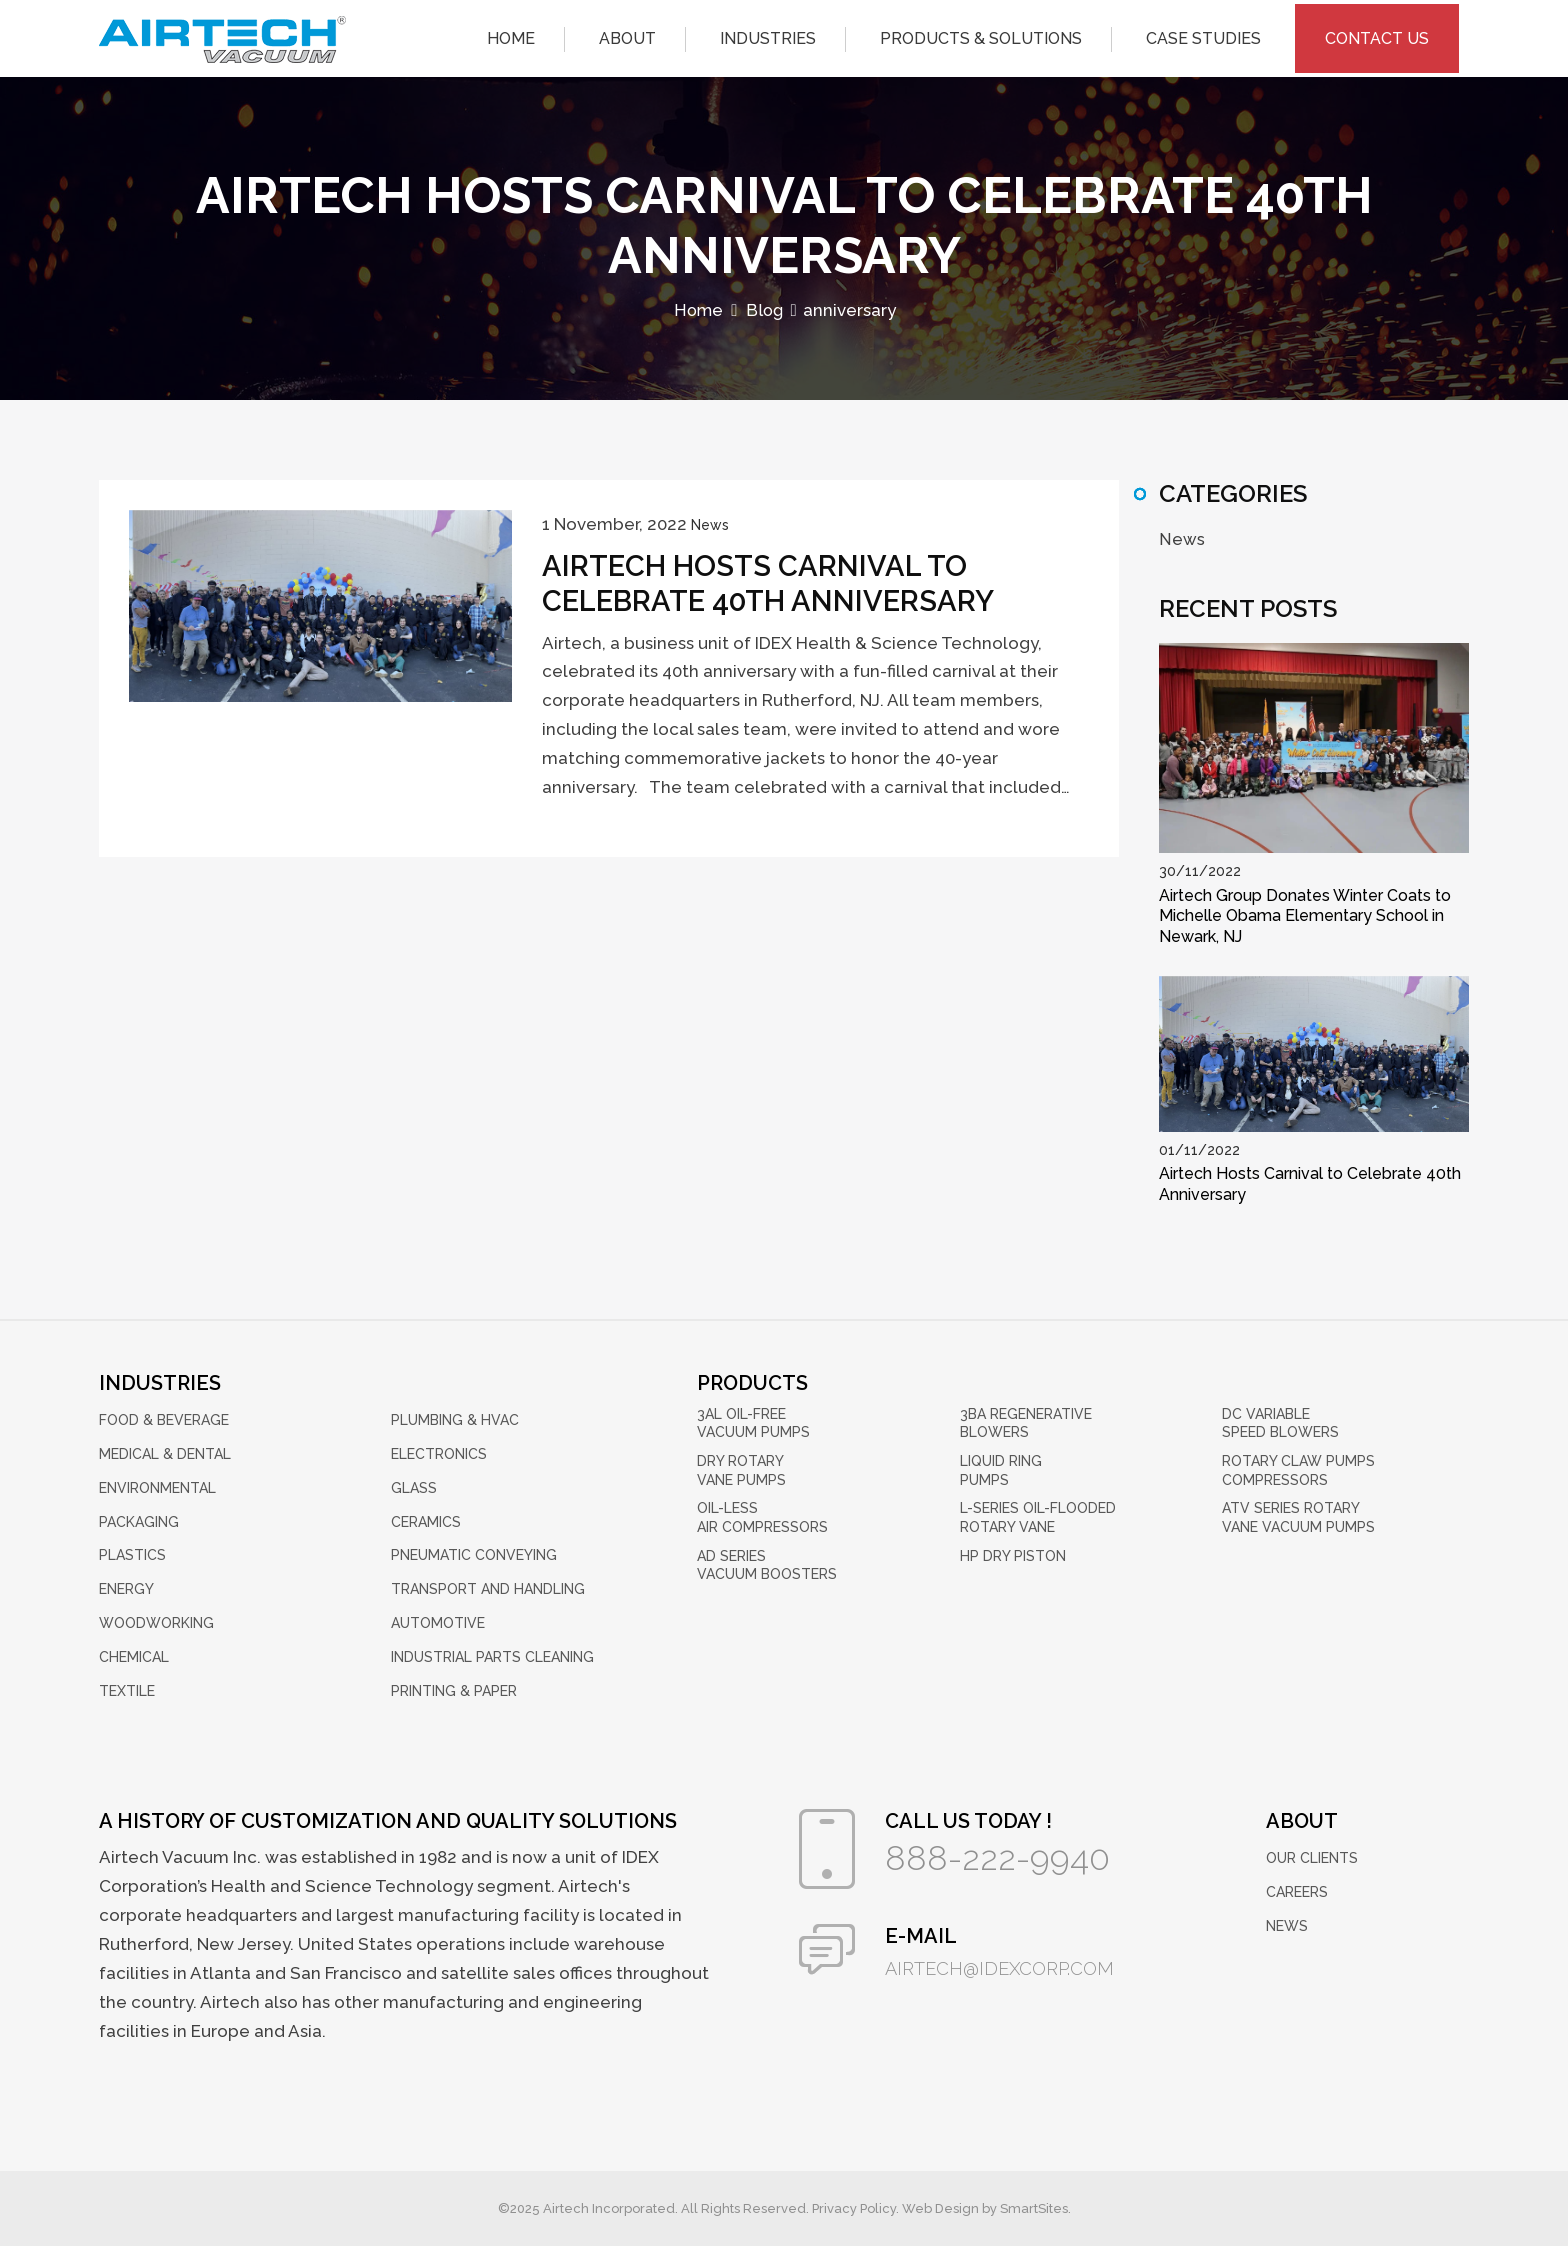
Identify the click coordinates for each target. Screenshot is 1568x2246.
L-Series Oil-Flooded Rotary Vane (1038, 1516)
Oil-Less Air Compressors (762, 1516)
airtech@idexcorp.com (1005, 1969)
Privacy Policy (854, 2208)
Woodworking (156, 1623)
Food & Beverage (164, 1420)
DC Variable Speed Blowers (1280, 1423)
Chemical (134, 1656)
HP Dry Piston (1013, 1553)
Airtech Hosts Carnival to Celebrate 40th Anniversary (776, 584)
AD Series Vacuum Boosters (767, 1562)
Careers (1297, 1892)
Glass (414, 1487)
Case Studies (1203, 34)
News (710, 525)
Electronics (439, 1454)
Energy (126, 1589)
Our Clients (1312, 1858)
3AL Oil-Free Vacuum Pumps (753, 1423)
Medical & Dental (165, 1454)
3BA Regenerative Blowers (1026, 1423)
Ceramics (426, 1521)
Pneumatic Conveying (474, 1555)
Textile (127, 1690)
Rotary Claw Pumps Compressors (1298, 1469)
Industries (768, 34)
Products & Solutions (981, 34)
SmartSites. (1035, 2208)
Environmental (157, 1487)
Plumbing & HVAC (455, 1420)
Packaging (139, 1521)
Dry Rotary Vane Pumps (741, 1469)
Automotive (438, 1623)
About (627, 34)
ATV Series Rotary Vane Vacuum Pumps (1298, 1516)
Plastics (132, 1555)
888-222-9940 (1002, 1859)
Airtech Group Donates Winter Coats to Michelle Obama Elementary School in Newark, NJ (1305, 915)
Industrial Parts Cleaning (492, 1656)
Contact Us (1377, 34)
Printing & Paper (454, 1690)
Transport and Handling (488, 1589)
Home (511, 34)
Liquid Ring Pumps (1001, 1469)
